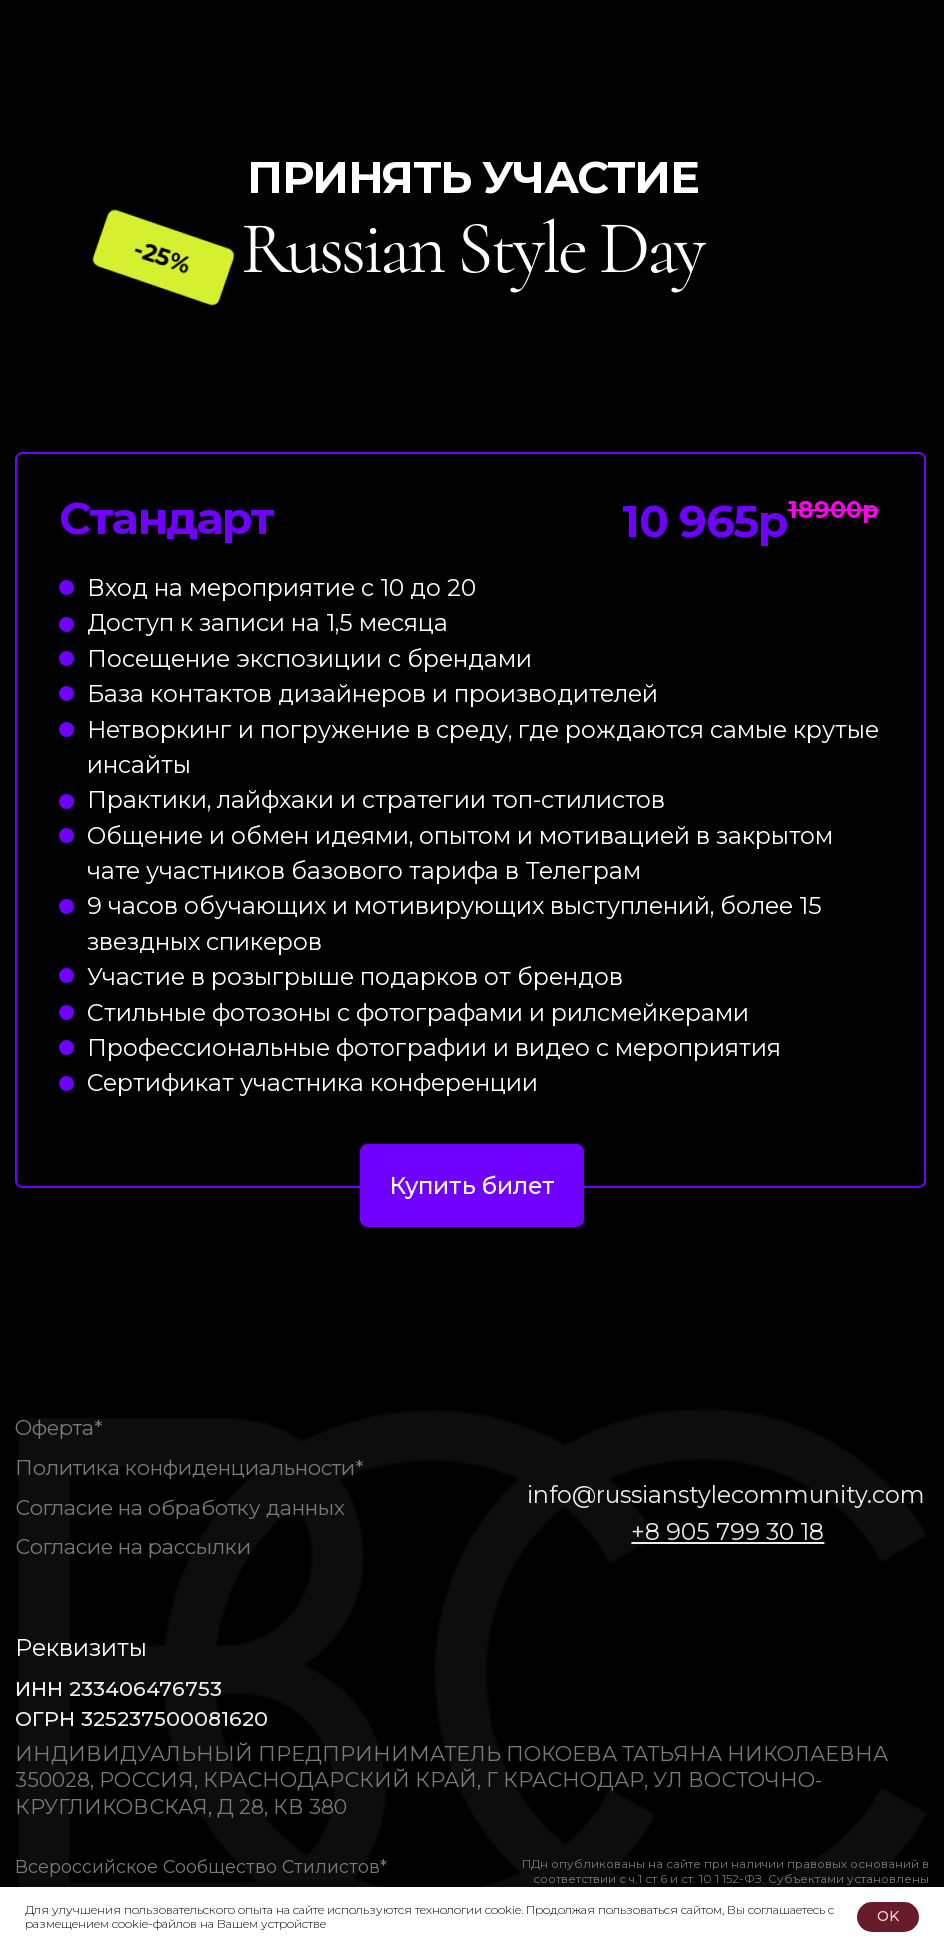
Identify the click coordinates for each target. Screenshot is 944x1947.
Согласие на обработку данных (180, 1507)
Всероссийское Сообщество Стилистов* (201, 1866)
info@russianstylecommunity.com (726, 1494)
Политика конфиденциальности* (189, 1467)
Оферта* (59, 1427)
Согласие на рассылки (133, 1546)
